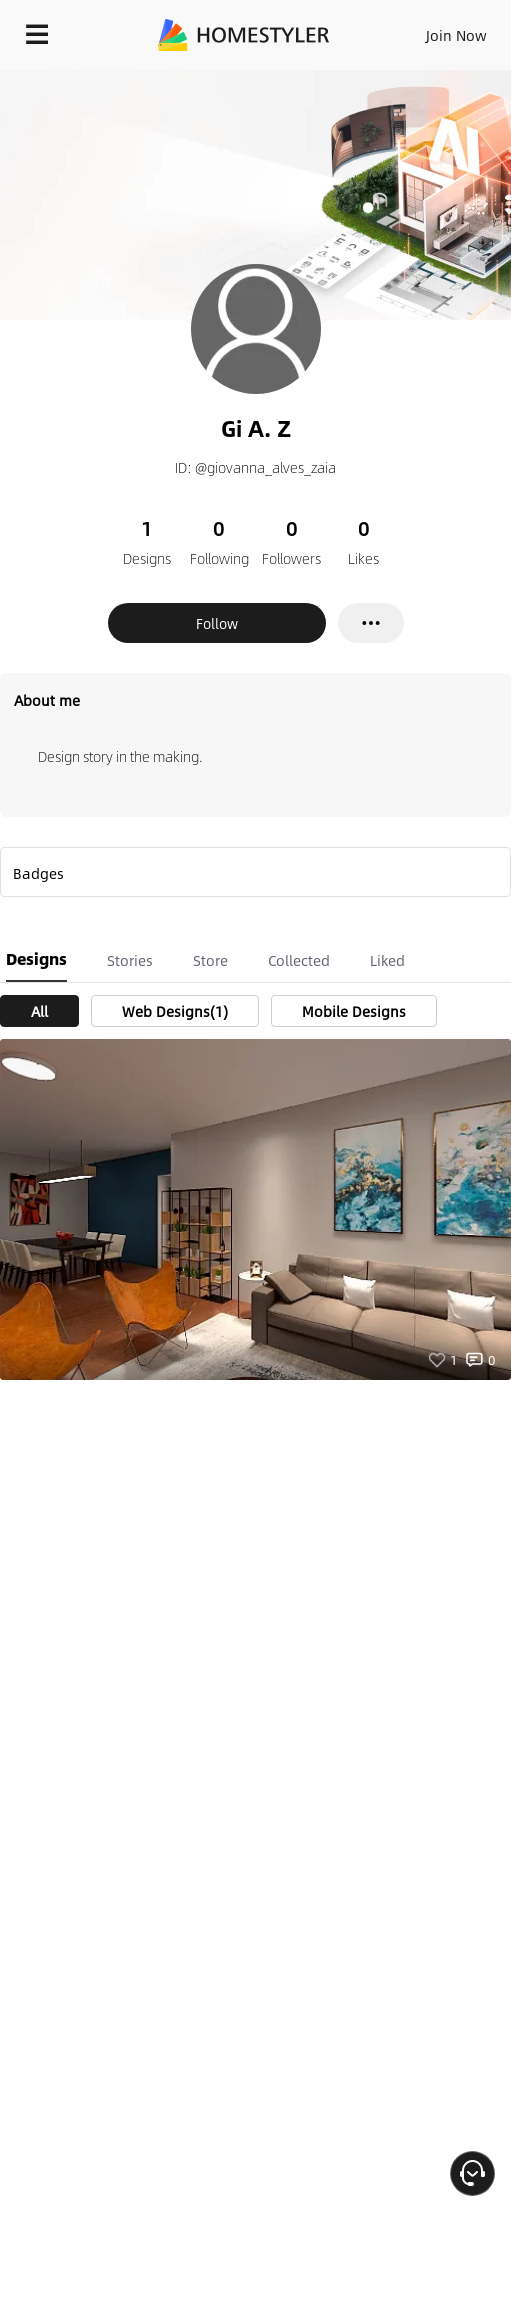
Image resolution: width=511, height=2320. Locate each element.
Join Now (456, 35)
